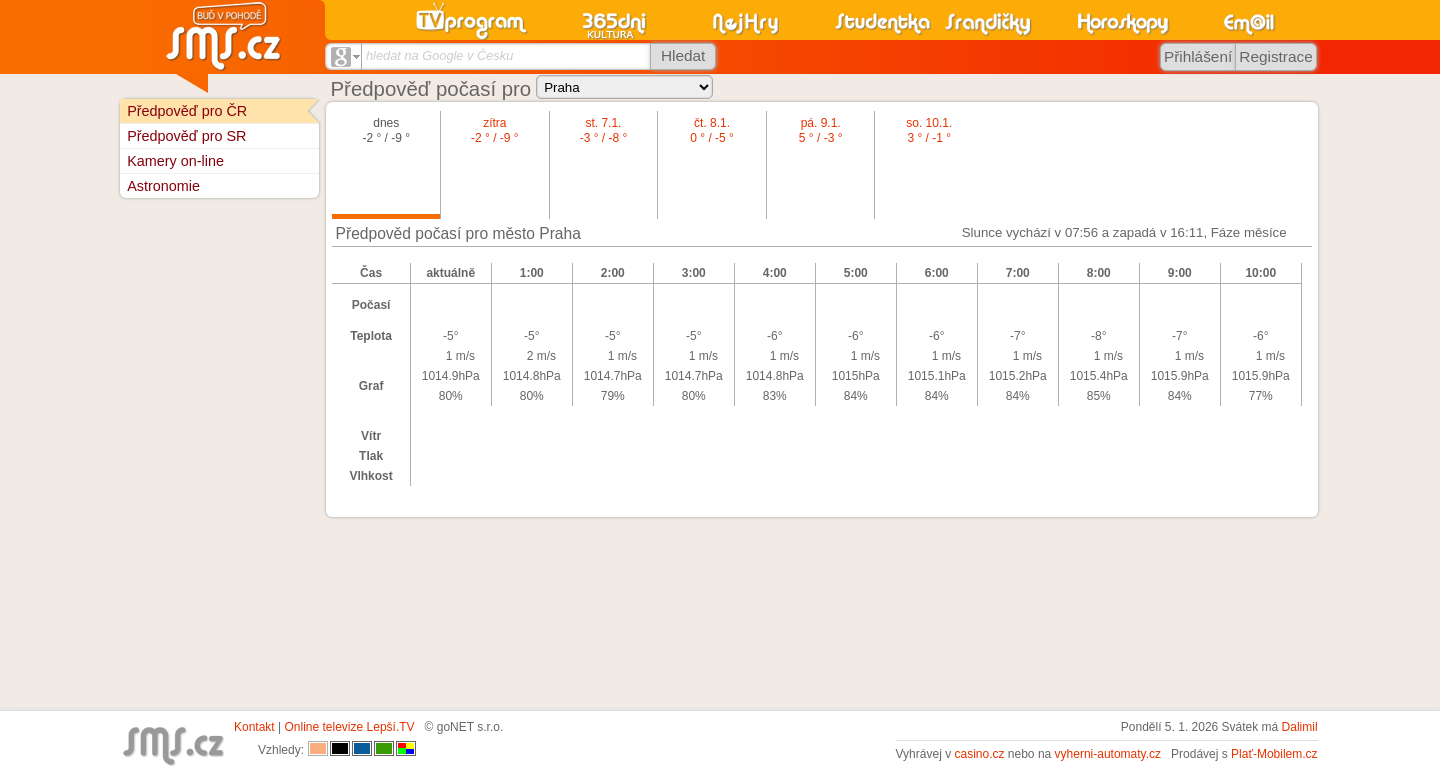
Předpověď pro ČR (187, 111)
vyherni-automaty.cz (1108, 754)
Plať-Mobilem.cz (1274, 754)
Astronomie (163, 186)
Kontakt (254, 727)
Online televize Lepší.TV (350, 727)
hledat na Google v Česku (439, 55)
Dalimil (1300, 727)
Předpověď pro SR (186, 136)
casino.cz (979, 754)
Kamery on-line (175, 161)
